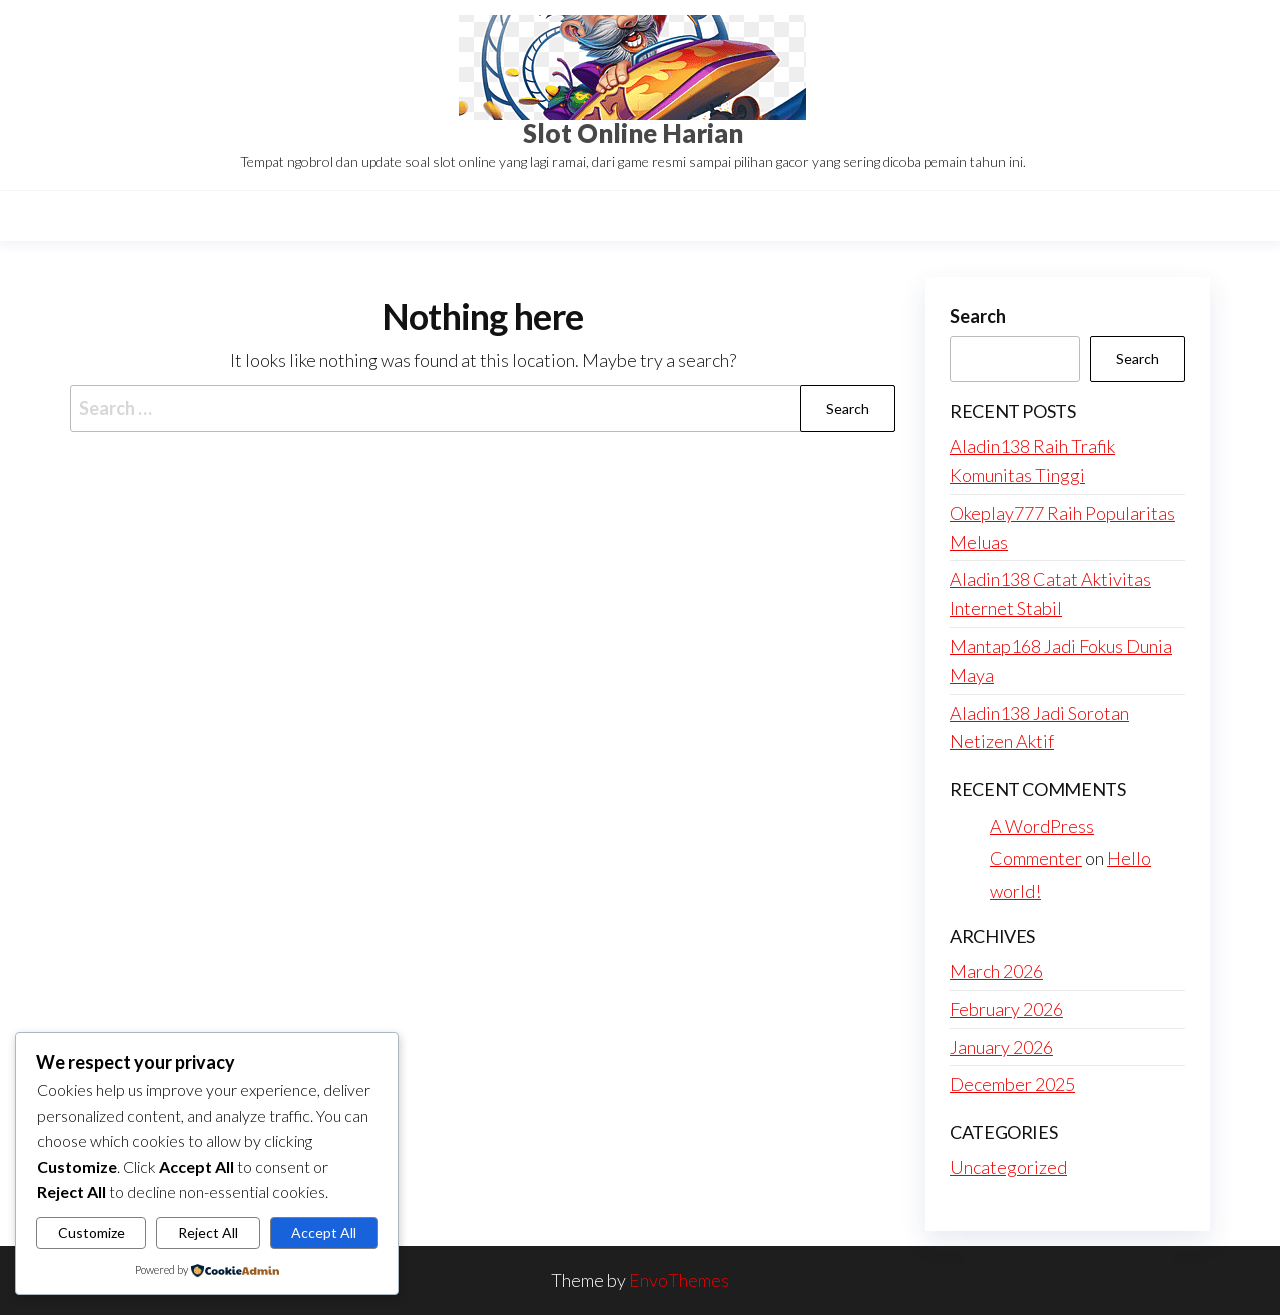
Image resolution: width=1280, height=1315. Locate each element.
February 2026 (1006, 1009)
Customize (91, 1232)
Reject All (208, 1232)
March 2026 (996, 971)
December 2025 (1012, 1084)
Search (978, 316)
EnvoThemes (679, 1280)
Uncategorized (1008, 1167)
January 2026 (1001, 1047)
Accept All (323, 1232)
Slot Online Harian (633, 133)
